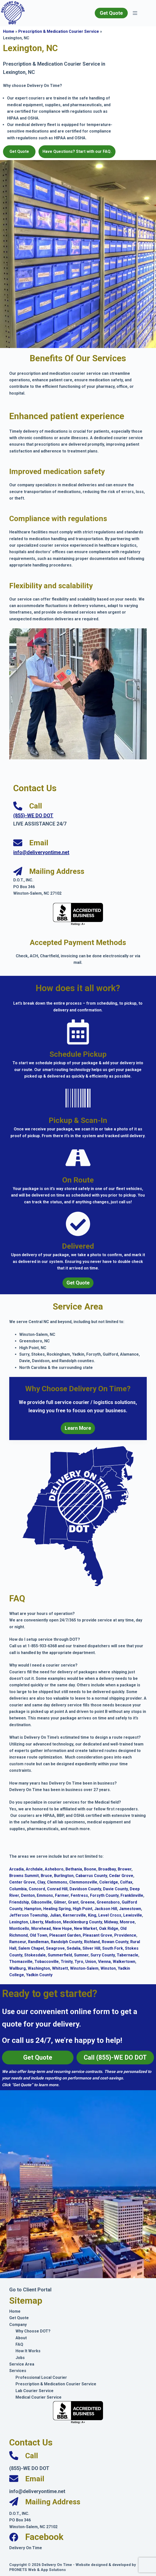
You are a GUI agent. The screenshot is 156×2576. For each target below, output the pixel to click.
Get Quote (111, 13)
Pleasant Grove (97, 1935)
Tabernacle (127, 1955)
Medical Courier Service (39, 2397)
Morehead (41, 1928)
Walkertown (124, 1961)
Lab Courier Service (35, 2390)
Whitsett (60, 1968)
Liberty (36, 1922)
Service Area (21, 2364)
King (92, 1915)
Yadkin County (39, 1974)
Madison (53, 1922)
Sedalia (73, 1948)
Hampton (32, 1908)
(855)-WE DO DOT (33, 815)
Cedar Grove (121, 1875)
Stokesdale (35, 1955)
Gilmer (60, 1902)
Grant (73, 1902)
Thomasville (20, 1961)
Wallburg (17, 1968)
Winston (108, 1968)
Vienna (104, 1961)
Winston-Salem (84, 1968)
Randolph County (66, 1941)
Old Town (38, 1935)
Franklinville (131, 1895)
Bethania (74, 1869)
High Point (82, 1908)
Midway (111, 1922)
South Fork (112, 1948)
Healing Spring (57, 1908)
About (21, 2337)
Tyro (78, 1961)
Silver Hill (91, 1948)
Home (8, 31)
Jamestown (130, 1908)
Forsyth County (104, 1895)
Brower (125, 1869)
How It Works (28, 2351)
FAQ (19, 2344)
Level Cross (109, 1915)
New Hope (62, 1928)
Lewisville (132, 1915)
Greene (87, 1902)
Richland (92, 1941)
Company (18, 2324)
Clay (41, 1882)
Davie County (115, 1889)
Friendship (19, 1902)
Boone (90, 1869)
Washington (39, 1968)
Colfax (126, 1882)
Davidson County (85, 1889)
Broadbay (107, 1869)
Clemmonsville (83, 1882)
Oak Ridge (108, 1928)
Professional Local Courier (41, 2377)
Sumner (81, 1955)
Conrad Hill (57, 1889)
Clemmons (57, 1882)
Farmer (62, 1895)
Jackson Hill (105, 1908)
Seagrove (55, 1948)
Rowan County (115, 1941)
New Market (85, 1928)
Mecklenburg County (82, 1922)
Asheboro (54, 1869)
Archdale (34, 1869)
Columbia (18, 1889)
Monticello (19, 1928)
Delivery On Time (25, 2547)
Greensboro (108, 1902)
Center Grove (22, 1882)
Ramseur (17, 1941)
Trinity (66, 1961)
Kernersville (74, 1915)
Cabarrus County (91, 1875)
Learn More (78, 1428)
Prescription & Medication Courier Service (58, 31)
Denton (28, 1895)
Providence (125, 1935)
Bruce (46, 1875)
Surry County (102, 1955)
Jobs (20, 2357)
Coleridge (108, 1882)
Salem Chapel (31, 1948)
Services (17, 2370)
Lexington (18, 1922)
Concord (37, 1889)
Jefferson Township (28, 1915)
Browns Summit (24, 1875)
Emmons (45, 1895)
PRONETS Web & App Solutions (37, 2569)
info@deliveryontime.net (41, 852)
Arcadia (16, 1869)
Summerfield (60, 1955)
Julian (55, 1915)
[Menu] (135, 13)
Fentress (79, 1895)
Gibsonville (41, 1902)
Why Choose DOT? (33, 2331)
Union (90, 1961)
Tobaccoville (46, 1961)
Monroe (127, 1922)
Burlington (64, 1875)
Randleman (38, 1941)
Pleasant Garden (65, 1935)
